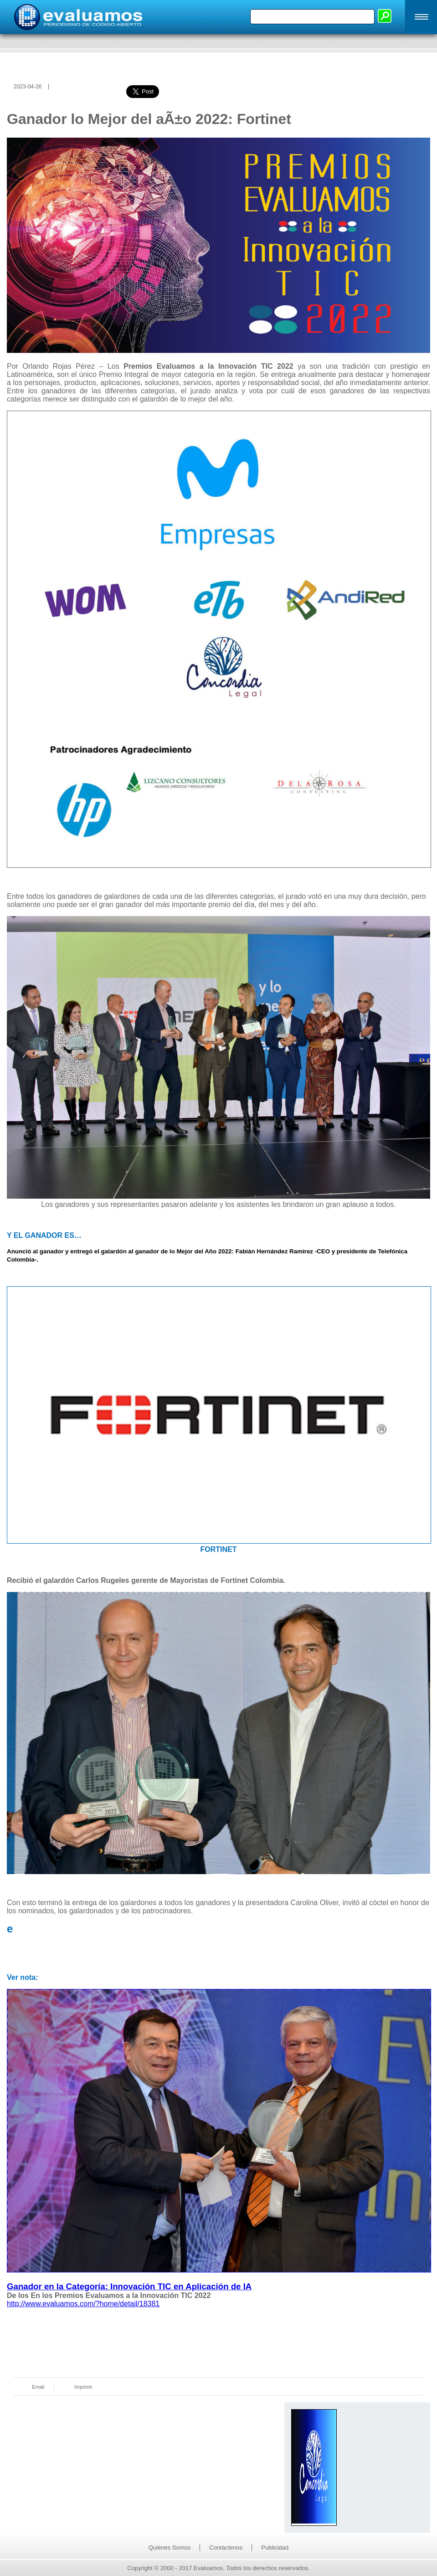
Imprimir (83, 2387)
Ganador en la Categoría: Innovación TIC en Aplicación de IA (129, 2286)
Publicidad (274, 2547)
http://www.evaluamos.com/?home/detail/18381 (83, 2304)
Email (38, 2387)
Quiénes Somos (170, 2547)
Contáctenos (225, 2547)
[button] (421, 17)
